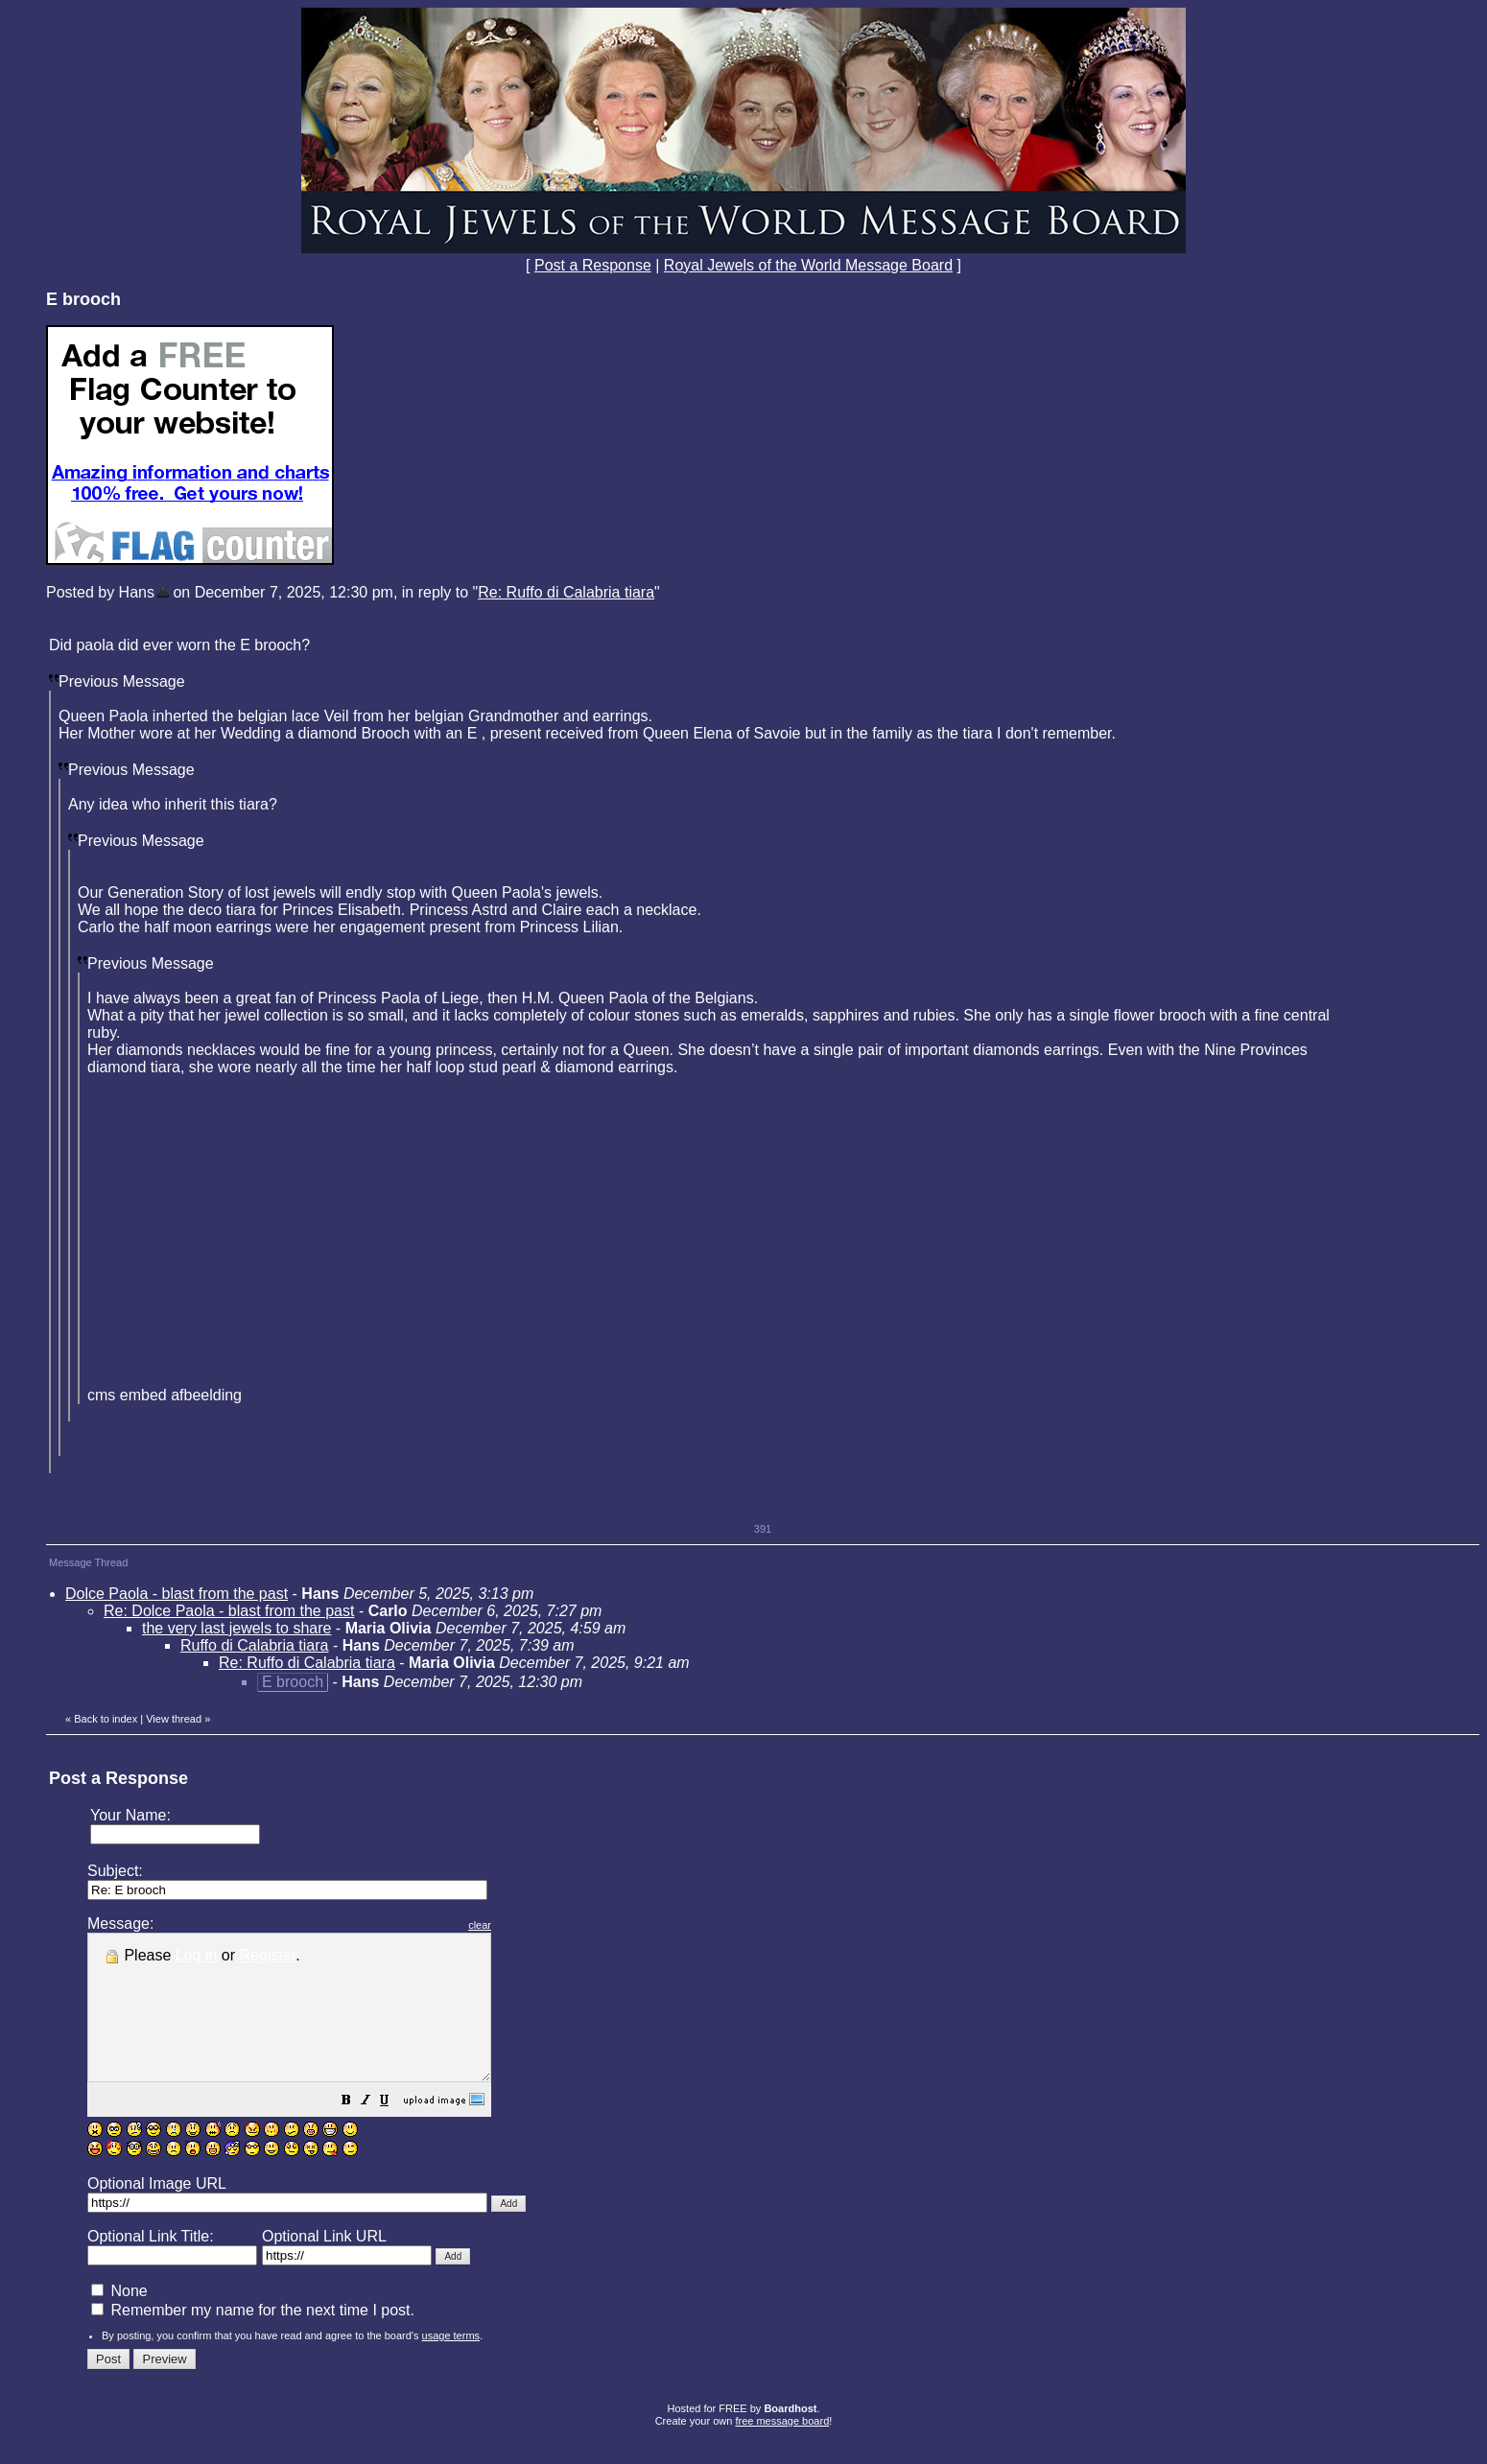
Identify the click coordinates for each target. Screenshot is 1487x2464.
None (119, 2319)
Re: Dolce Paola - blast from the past (229, 1611)
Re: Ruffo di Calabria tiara (566, 592)
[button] (394, 2131)
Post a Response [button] (592, 265)
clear (527, 1925)
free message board (782, 2449)
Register (268, 1955)
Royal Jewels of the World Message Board (808, 265)
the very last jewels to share (236, 1628)
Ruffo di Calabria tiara (254, 1645)
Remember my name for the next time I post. (252, 2339)
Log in (197, 1955)
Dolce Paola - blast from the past (176, 1593)
